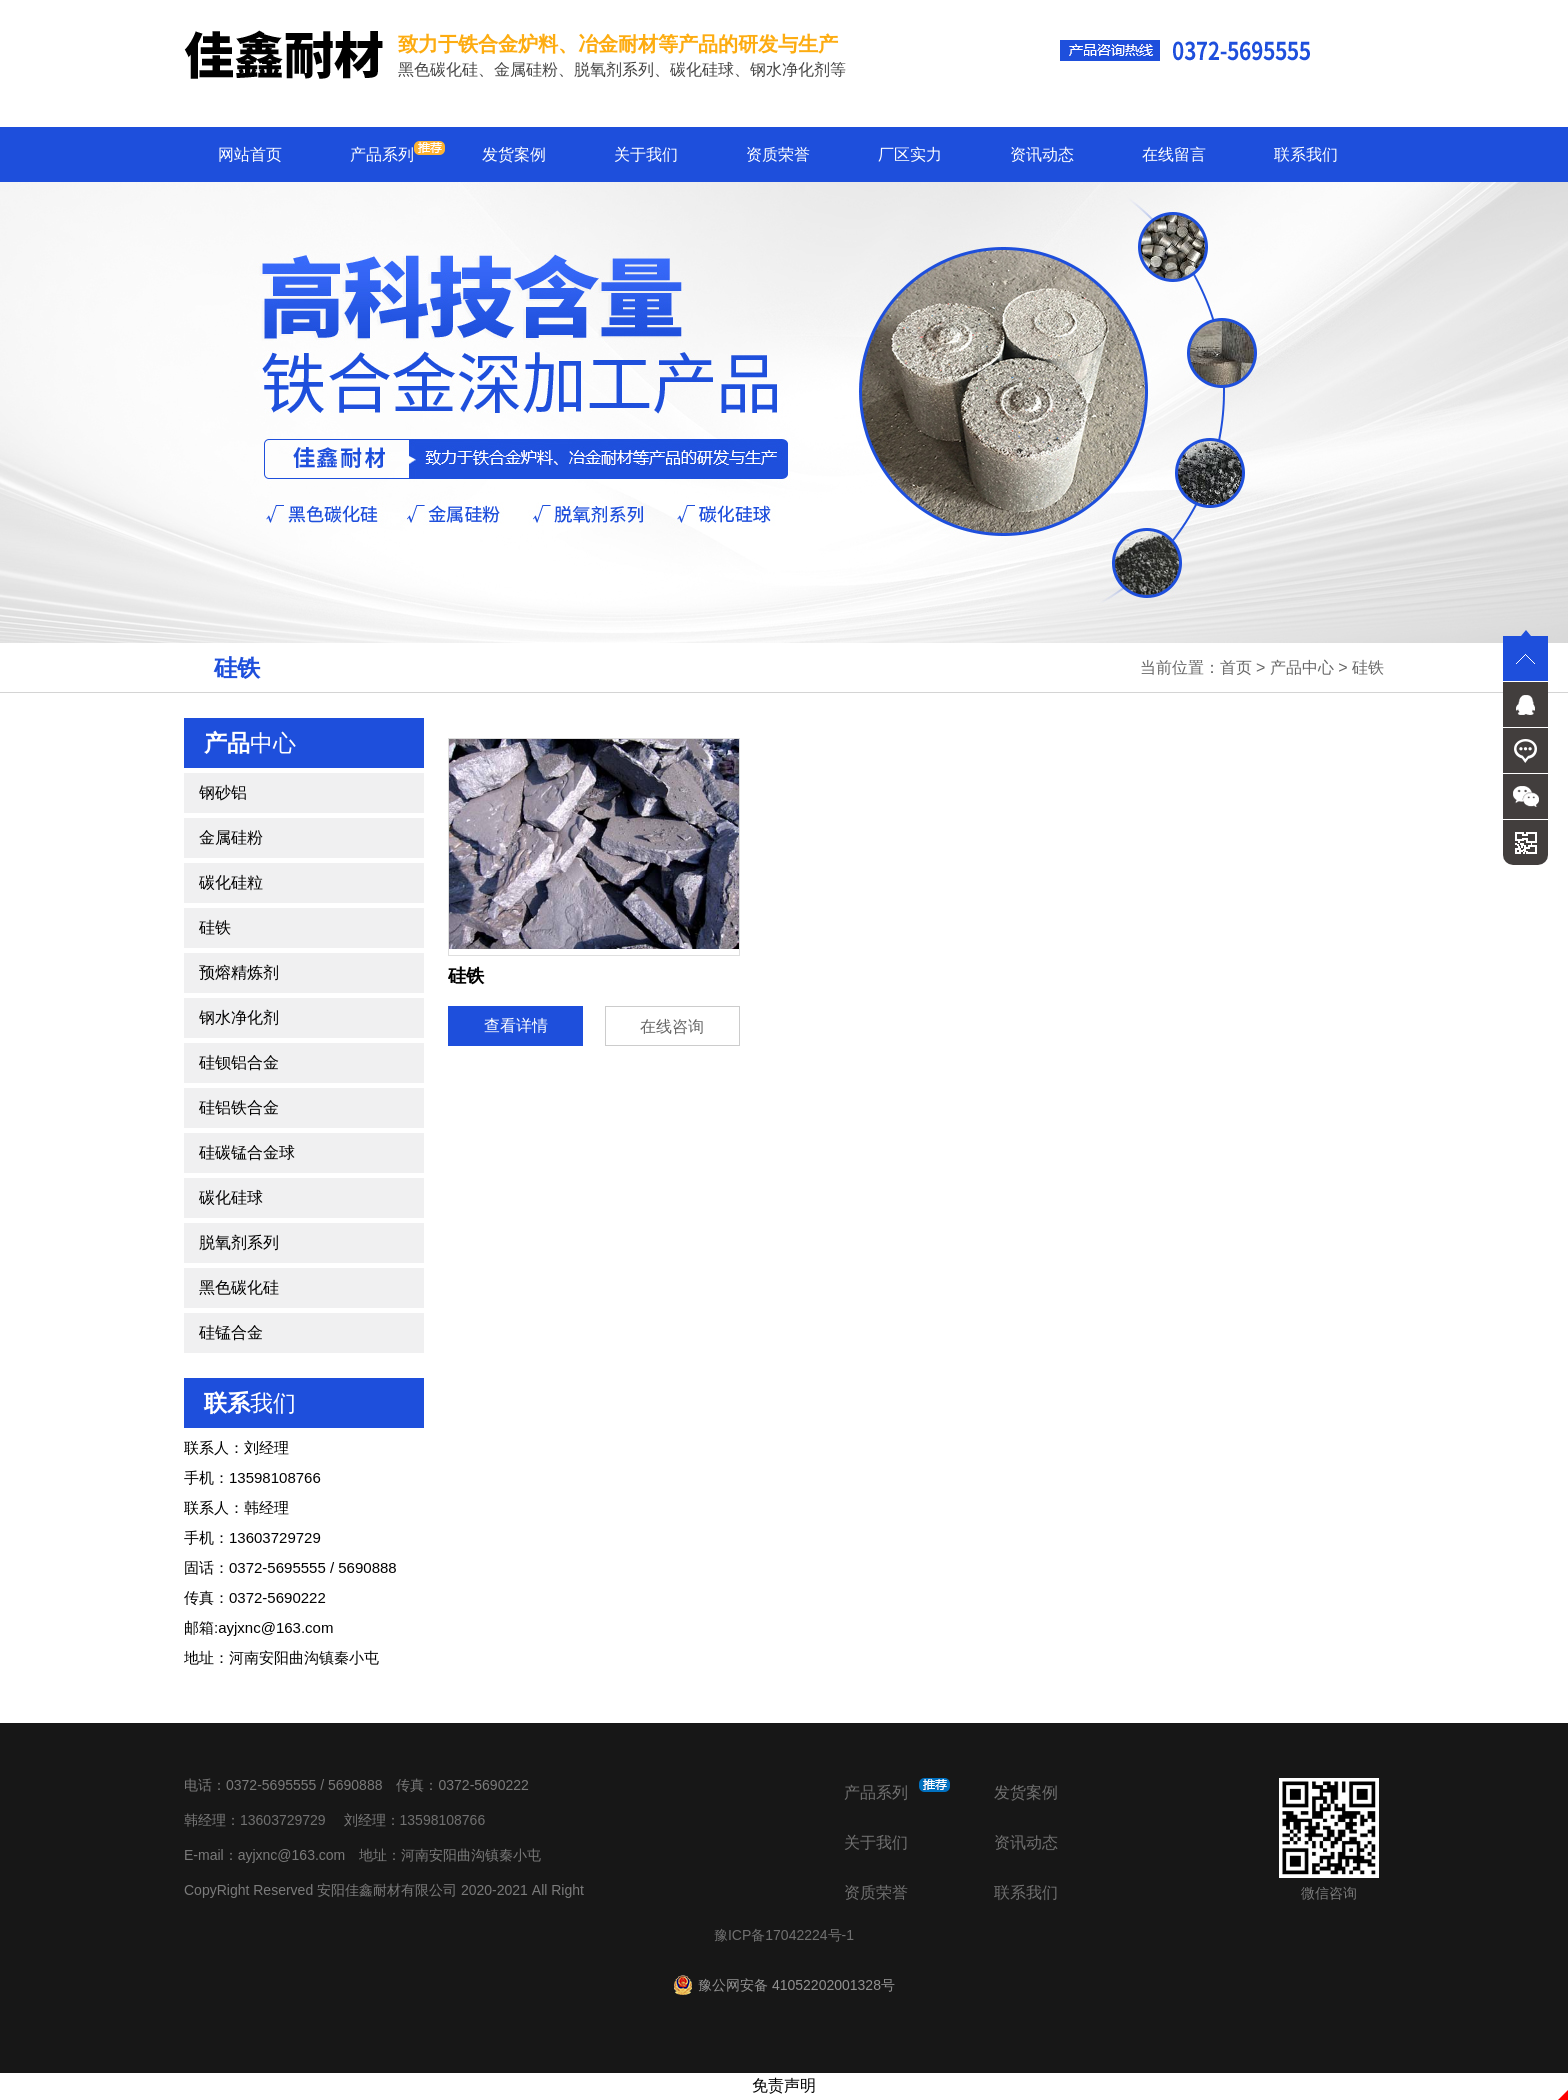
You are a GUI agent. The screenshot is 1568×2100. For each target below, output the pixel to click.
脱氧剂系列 (239, 1242)
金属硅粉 (231, 837)
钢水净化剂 (239, 1017)
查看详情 (516, 1025)
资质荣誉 (778, 154)
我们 (250, 1403)
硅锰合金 (231, 1332)
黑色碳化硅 (239, 1287)
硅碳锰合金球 (247, 1152)
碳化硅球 (231, 1197)
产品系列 (397, 152)
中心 (250, 743)
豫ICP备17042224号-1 (784, 1935)
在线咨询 (672, 1026)
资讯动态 (1042, 154)
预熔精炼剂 (239, 972)
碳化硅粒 (231, 882)
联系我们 (1306, 154)
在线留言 (1174, 154)
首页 (1236, 667)
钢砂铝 (223, 792)
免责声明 (784, 2085)
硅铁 (1368, 667)
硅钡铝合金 (239, 1062)
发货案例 (514, 154)
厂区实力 (910, 154)
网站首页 (250, 154)
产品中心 (1302, 667)
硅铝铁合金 (239, 1107)
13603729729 (283, 1820)
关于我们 (646, 154)
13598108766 (443, 1820)
